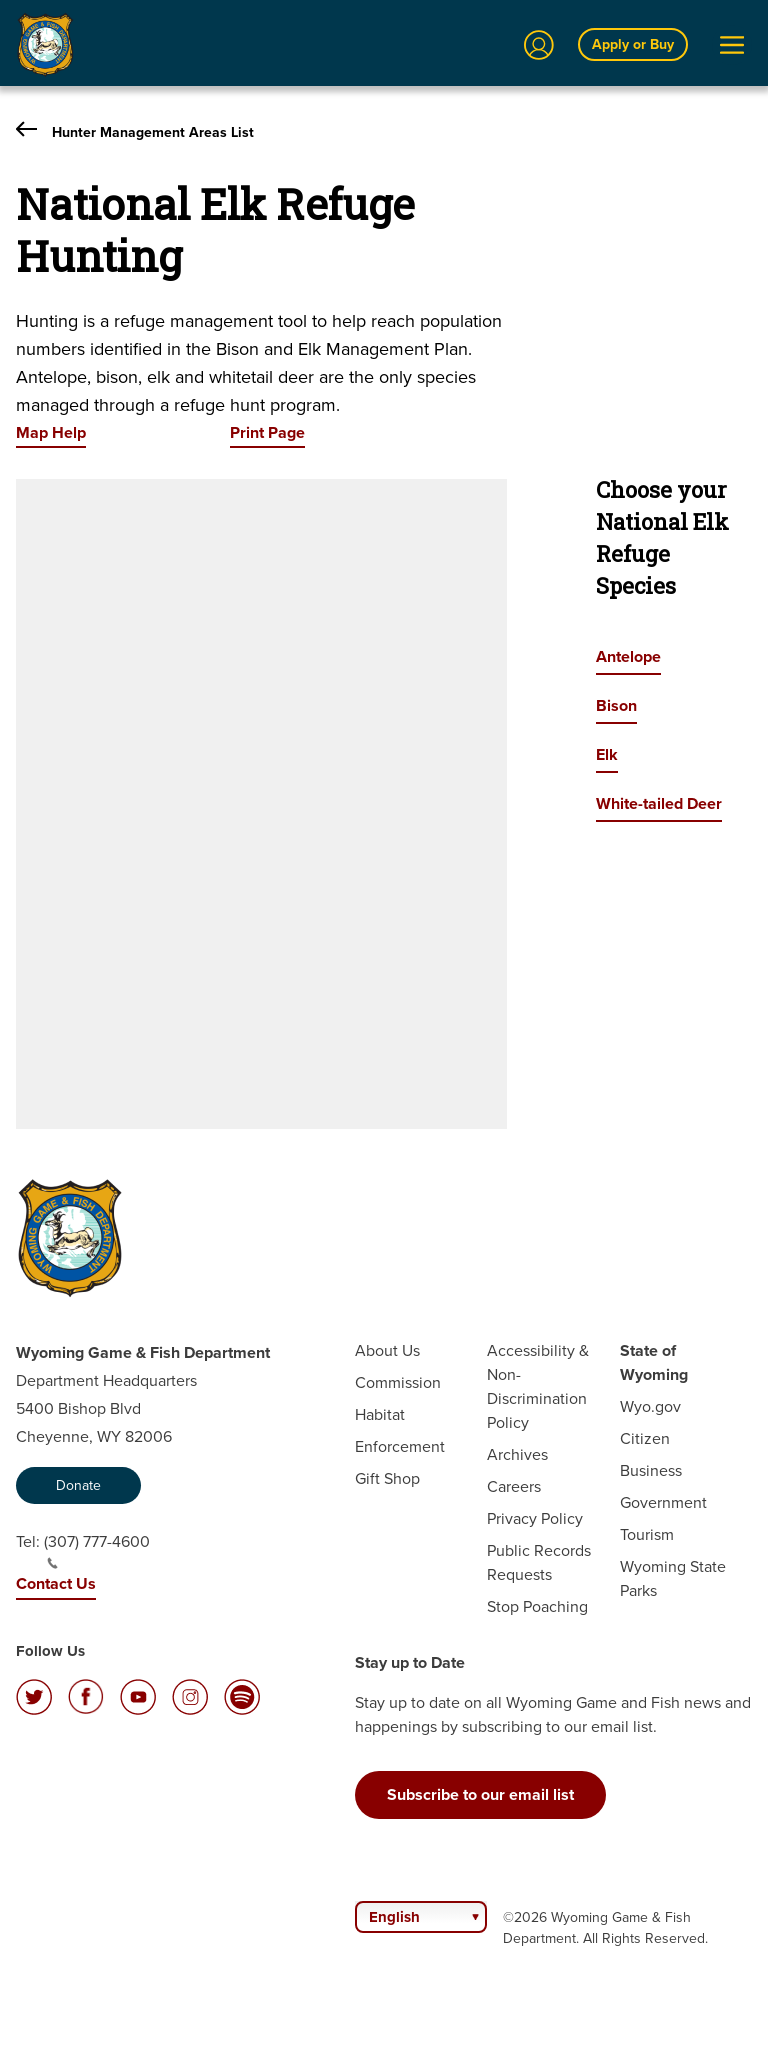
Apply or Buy (633, 44)
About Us (387, 1350)
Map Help (51, 432)
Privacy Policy (535, 1518)
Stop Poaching (537, 1606)
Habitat (380, 1414)
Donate (78, 1485)
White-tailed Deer (659, 803)
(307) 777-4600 (97, 1550)
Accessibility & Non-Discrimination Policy (538, 1386)
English (394, 1917)
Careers (514, 1486)
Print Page (267, 432)
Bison (616, 705)
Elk (607, 754)
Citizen (645, 1438)
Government (663, 1502)
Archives (517, 1454)
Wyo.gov (650, 1406)
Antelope (628, 656)
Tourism (647, 1534)
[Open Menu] (732, 45)
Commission (398, 1382)
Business (651, 1470)
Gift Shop (387, 1478)
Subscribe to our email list (480, 1794)
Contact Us (56, 1583)
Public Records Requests (539, 1562)
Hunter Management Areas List (135, 131)
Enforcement (400, 1446)
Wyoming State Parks (673, 1578)
